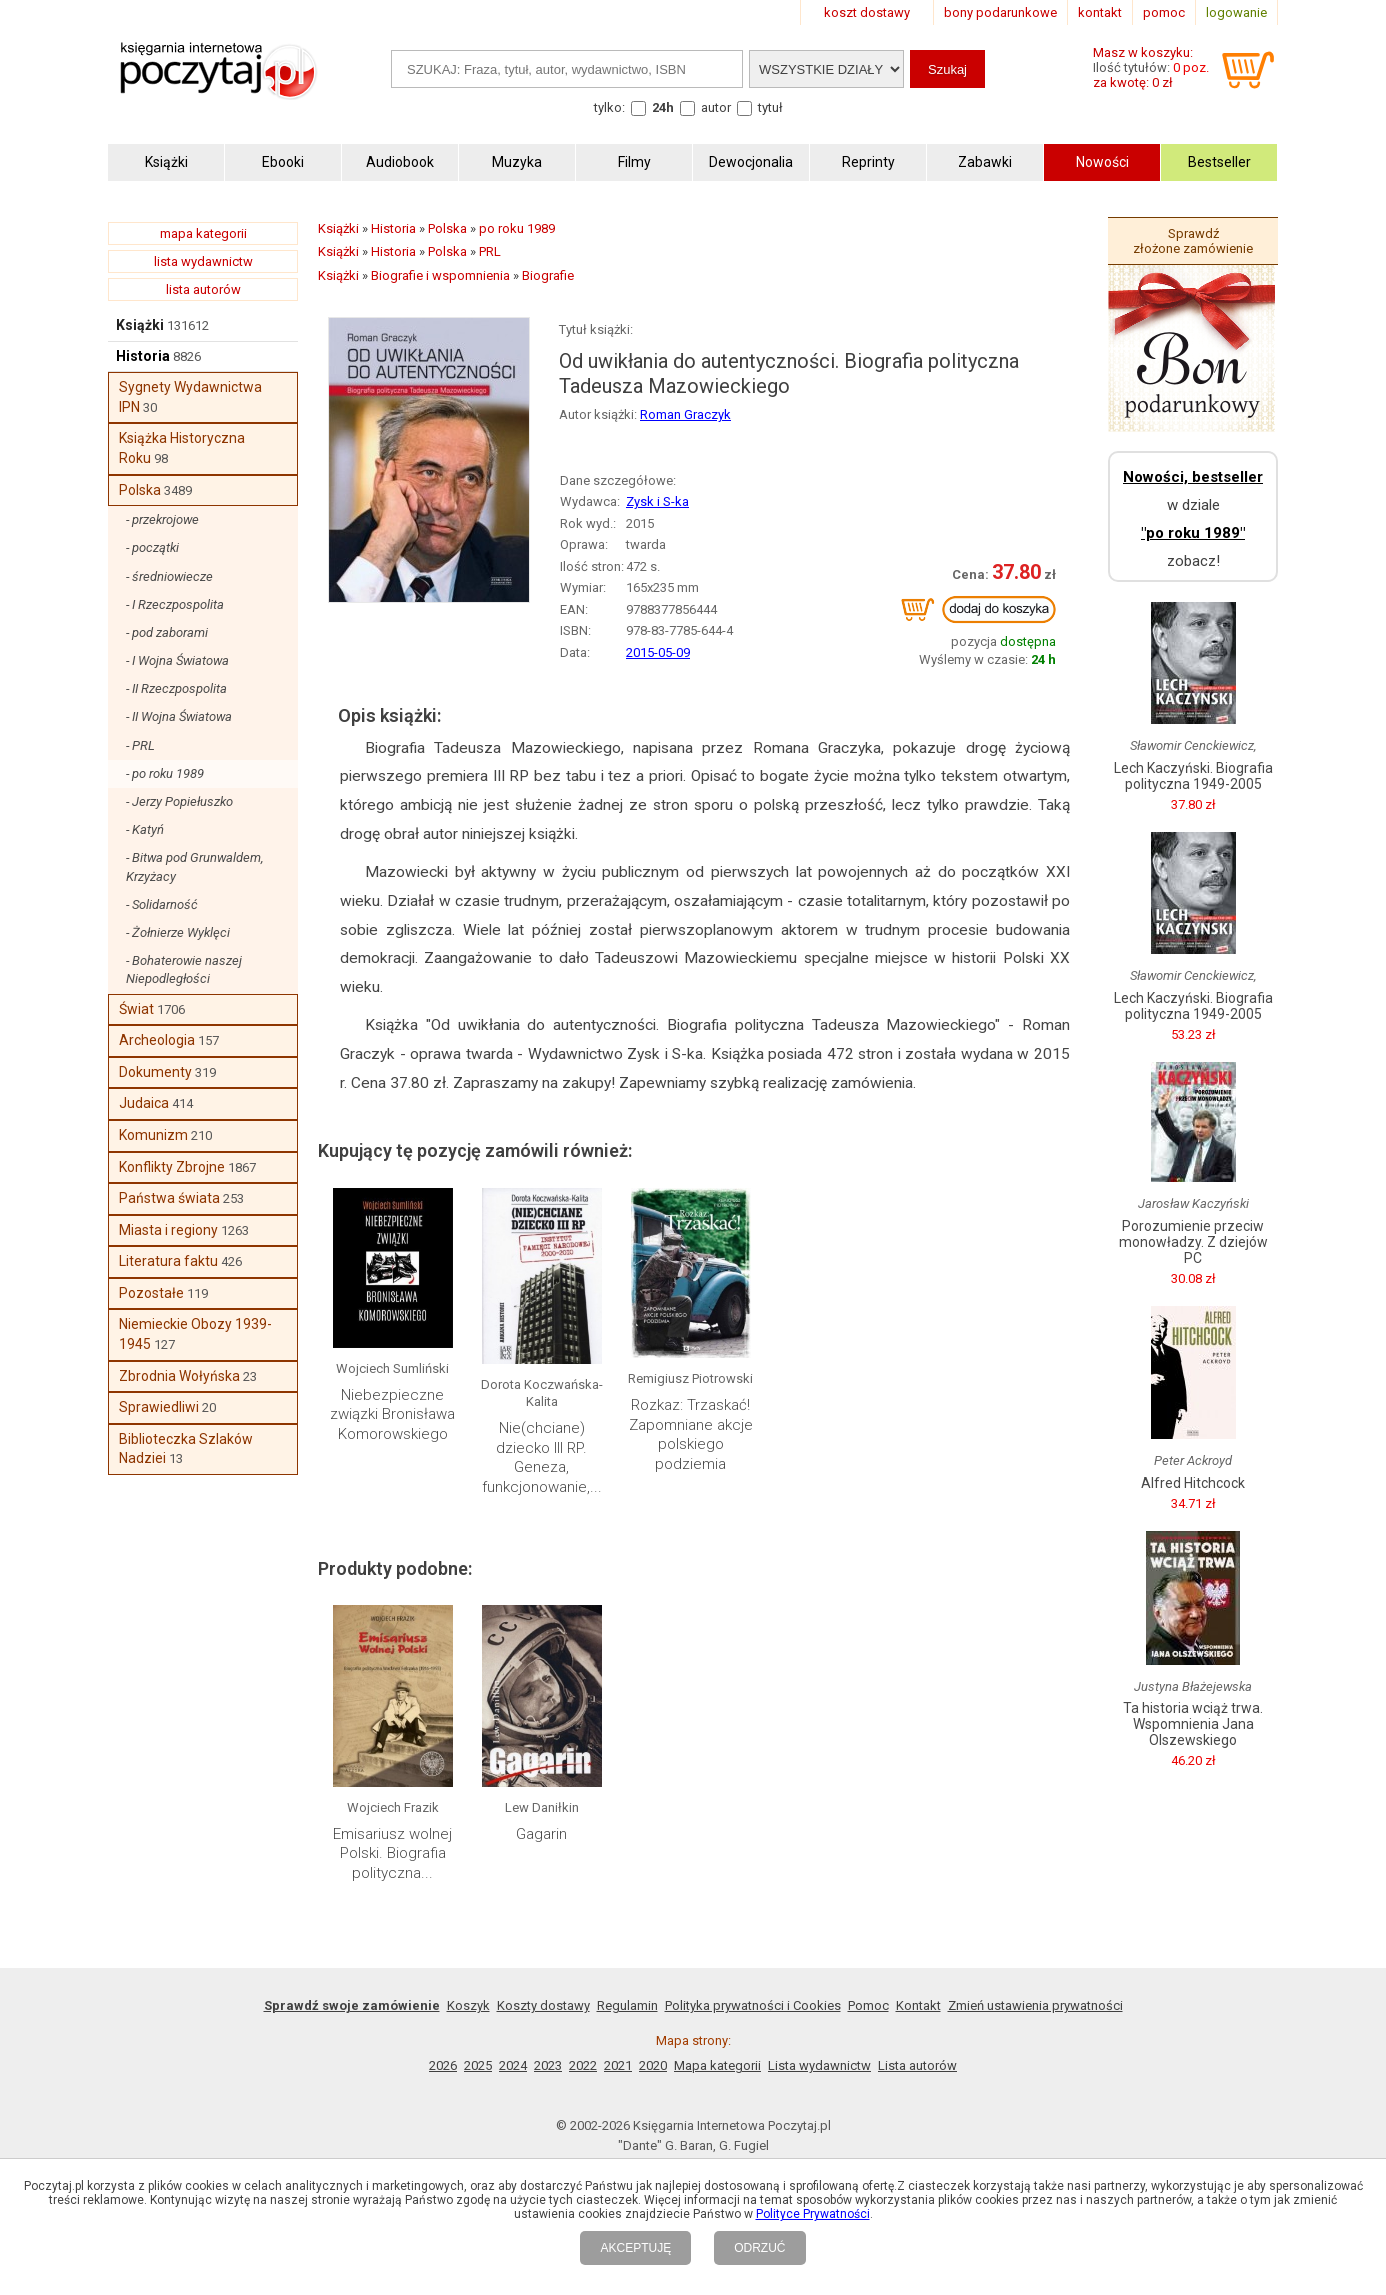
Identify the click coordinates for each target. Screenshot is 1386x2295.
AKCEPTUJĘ (635, 2248)
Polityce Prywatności (813, 2214)
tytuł (770, 107)
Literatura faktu (168, 1261)
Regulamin (627, 2005)
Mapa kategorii (717, 2065)
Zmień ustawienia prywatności (1035, 2005)
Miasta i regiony (168, 1230)
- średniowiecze (169, 576)
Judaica (144, 1103)
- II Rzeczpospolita (176, 688)
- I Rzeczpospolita (175, 604)
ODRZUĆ (759, 2248)
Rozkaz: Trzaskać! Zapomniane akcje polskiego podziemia (691, 1434)
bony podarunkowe (1000, 12)
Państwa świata (169, 1198)
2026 (443, 2065)
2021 (618, 2065)
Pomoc (868, 2005)
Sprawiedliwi (159, 1407)
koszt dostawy (867, 12)
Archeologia (157, 1040)
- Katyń (145, 829)
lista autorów (203, 289)
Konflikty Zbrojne (172, 1167)
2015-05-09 (658, 652)
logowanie (1236, 12)
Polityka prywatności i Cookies (753, 2005)
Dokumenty (155, 1072)
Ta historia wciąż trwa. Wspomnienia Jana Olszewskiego (1193, 1724)
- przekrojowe (162, 519)
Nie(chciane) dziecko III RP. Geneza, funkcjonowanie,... (542, 1457)
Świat (136, 1009)
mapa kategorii (203, 233)
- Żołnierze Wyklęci (178, 932)
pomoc (1164, 12)
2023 (548, 2065)
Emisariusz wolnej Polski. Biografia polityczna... (392, 1853)
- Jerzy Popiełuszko (179, 801)
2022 (583, 2065)
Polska (140, 490)
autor (716, 107)
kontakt (1100, 12)
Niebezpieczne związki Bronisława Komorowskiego (392, 1414)
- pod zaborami (167, 632)
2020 (653, 2065)
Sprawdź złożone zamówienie (1193, 241)
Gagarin (541, 1834)
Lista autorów (917, 2065)
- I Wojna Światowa (177, 660)
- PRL (140, 745)
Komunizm (153, 1135)
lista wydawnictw (203, 261)
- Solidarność (162, 904)
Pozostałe (151, 1293)
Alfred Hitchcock (1193, 1483)
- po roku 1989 (165, 773)
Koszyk (468, 2005)
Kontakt (918, 2005)
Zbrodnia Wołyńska (179, 1376)
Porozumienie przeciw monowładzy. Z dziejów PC (1193, 1242)
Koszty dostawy (543, 2005)
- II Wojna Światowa (179, 716)
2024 (513, 2065)
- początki (152, 547)
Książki (140, 325)
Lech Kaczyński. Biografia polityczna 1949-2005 (1193, 776)
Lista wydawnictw (819, 2065)
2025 (478, 2065)
